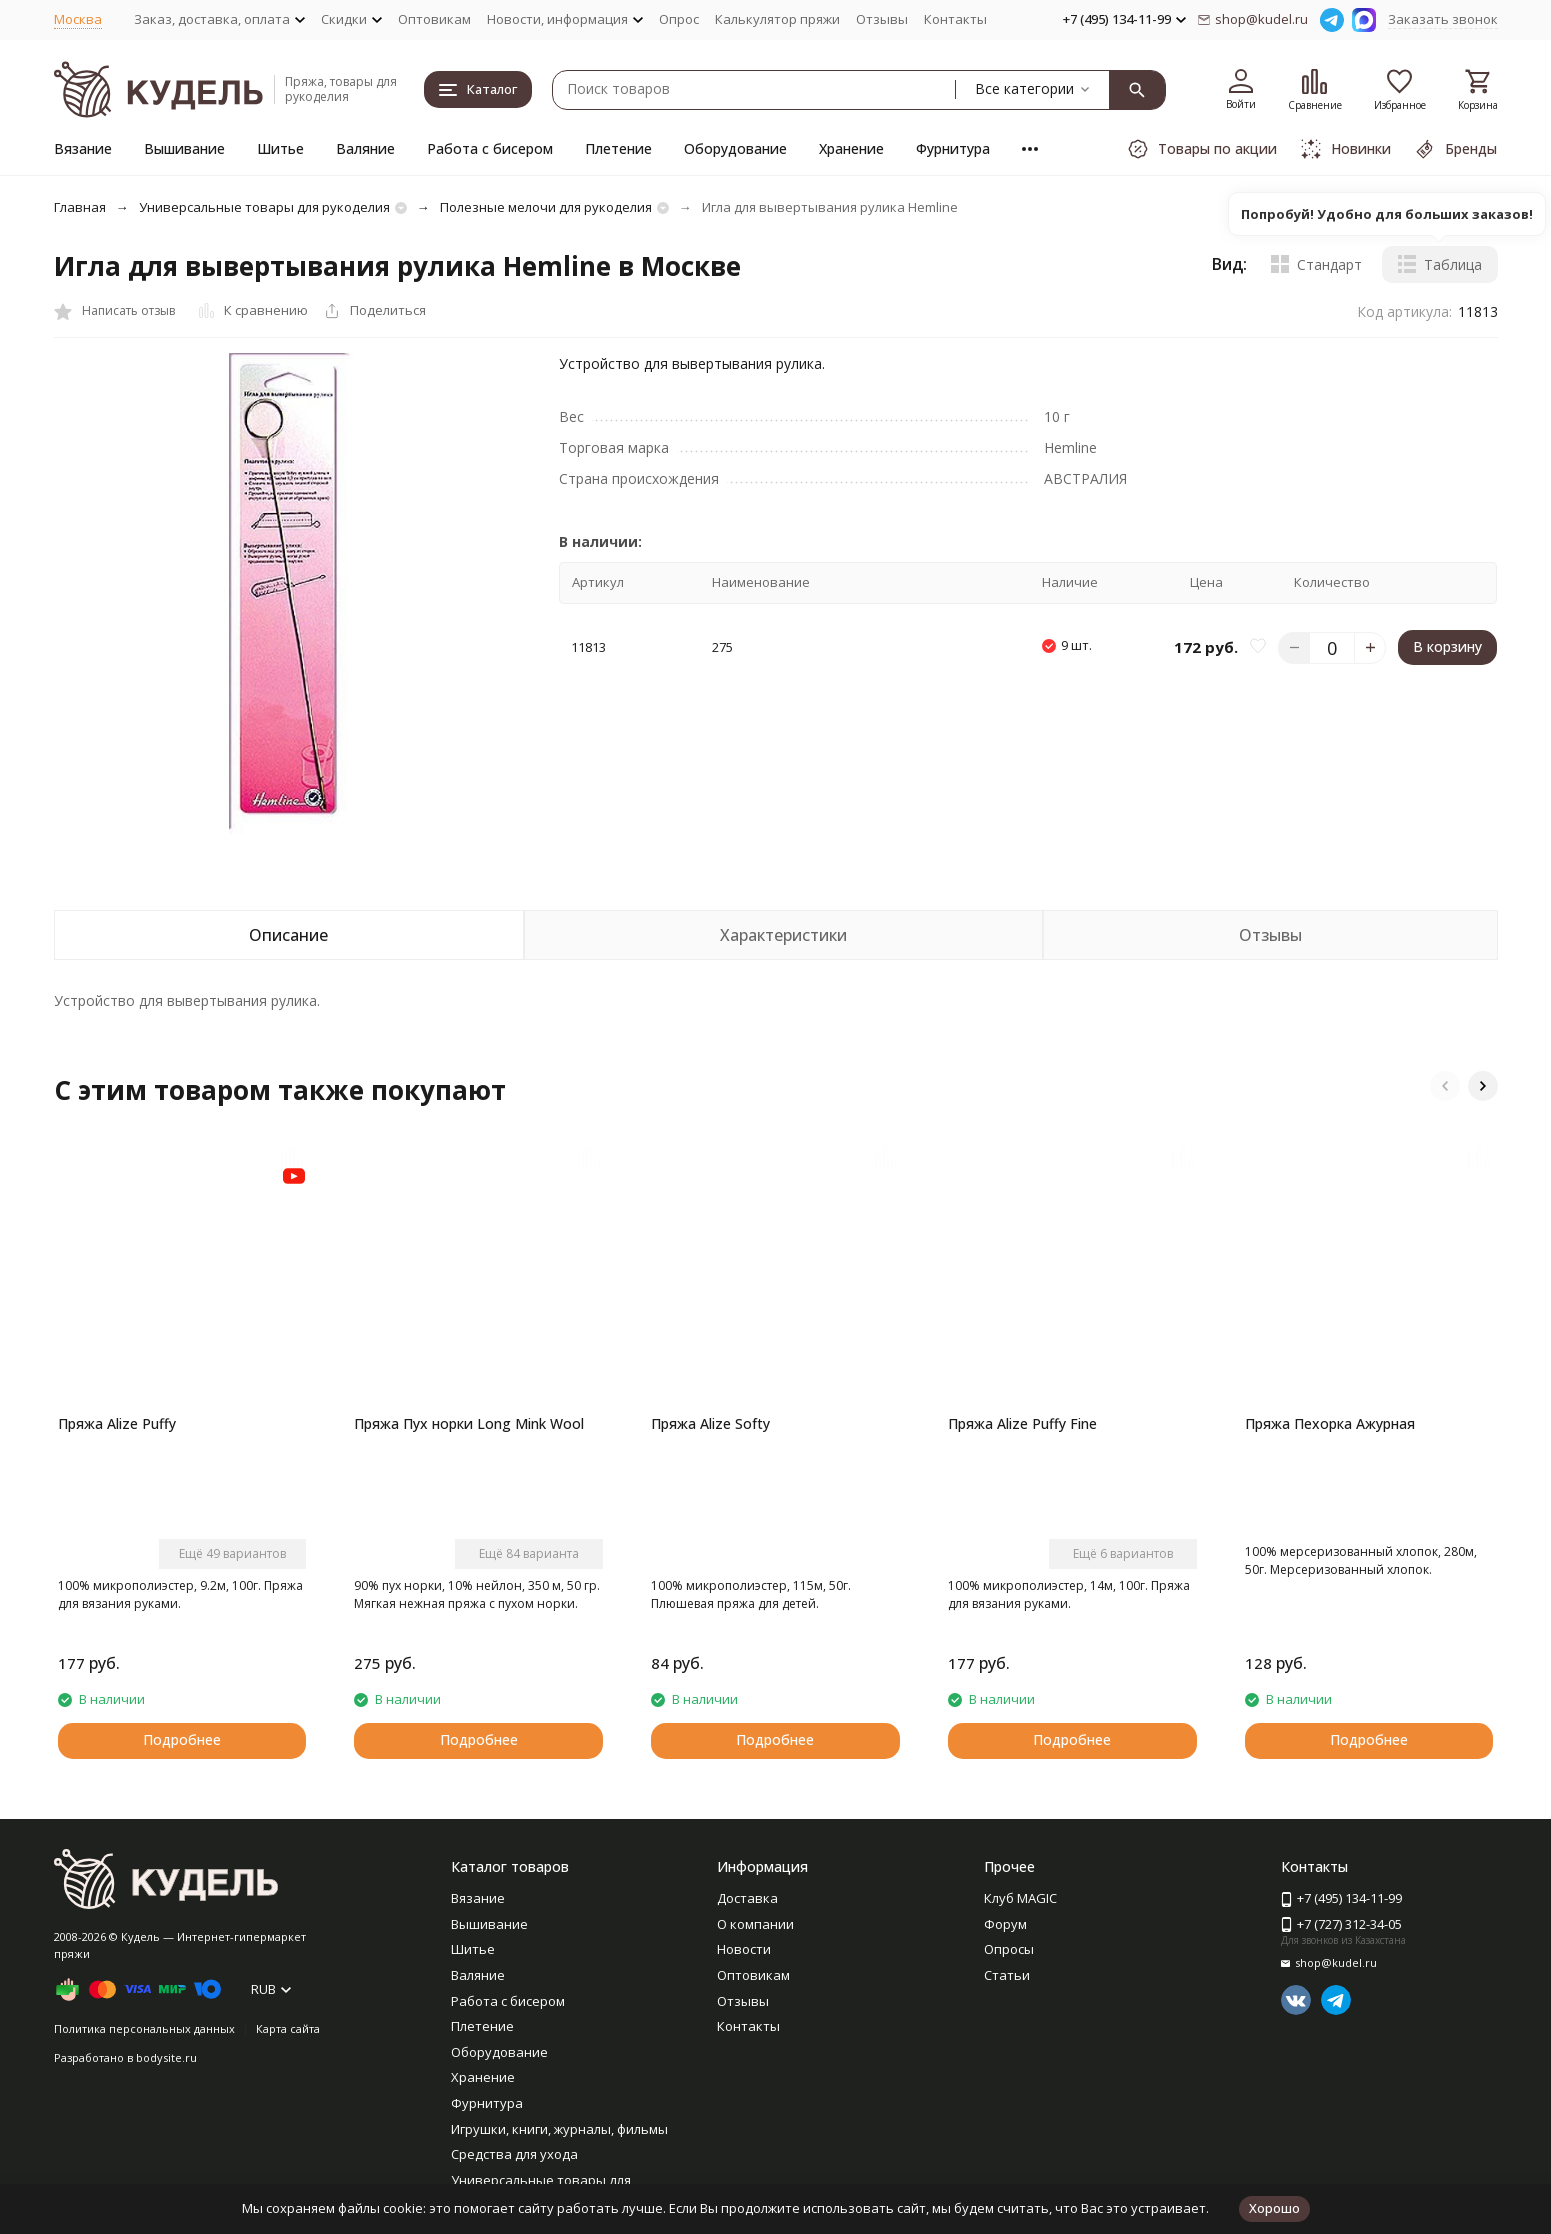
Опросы (1009, 1949)
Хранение (851, 148)
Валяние (365, 148)
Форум (1005, 1924)
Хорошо (1274, 2208)
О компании (755, 1924)
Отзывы (882, 19)
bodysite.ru (166, 2057)
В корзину (1447, 646)
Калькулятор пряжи (777, 19)
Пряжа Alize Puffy (117, 1423)
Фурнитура (953, 148)
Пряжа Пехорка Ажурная (1330, 1423)
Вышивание (184, 148)
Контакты (955, 19)
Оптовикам (434, 19)
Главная (80, 207)
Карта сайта (288, 2028)
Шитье (280, 148)
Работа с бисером (490, 148)
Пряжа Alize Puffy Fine (1022, 1423)
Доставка (747, 1898)
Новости (744, 1949)
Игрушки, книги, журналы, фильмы (559, 2129)
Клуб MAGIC (1020, 1898)
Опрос (679, 19)
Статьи (1007, 1975)
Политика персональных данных (144, 2028)
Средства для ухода (514, 2154)
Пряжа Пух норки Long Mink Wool (469, 1423)
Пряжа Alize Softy (710, 1423)
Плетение (618, 148)
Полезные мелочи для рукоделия (546, 207)
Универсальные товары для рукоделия (264, 207)
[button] (1445, 1086)
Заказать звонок (1443, 19)
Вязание (83, 148)
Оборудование (735, 148)
